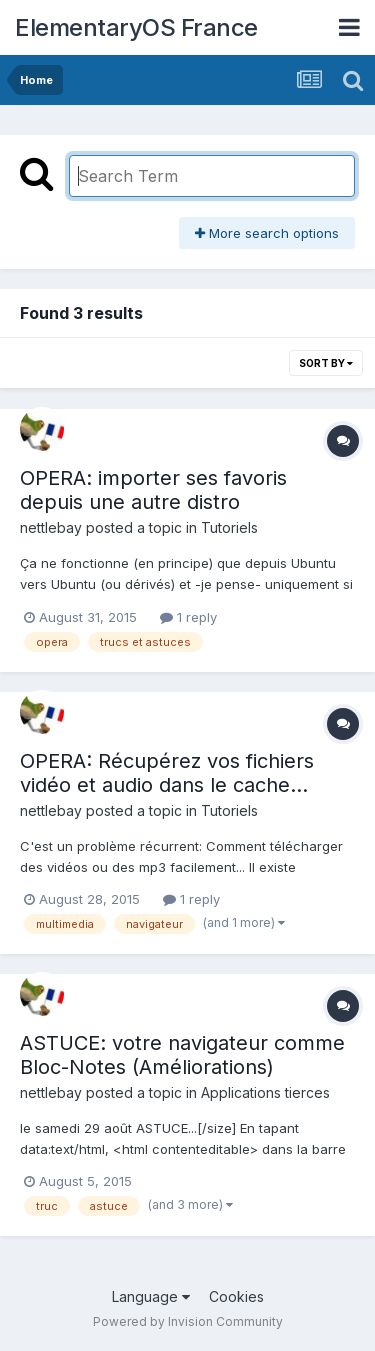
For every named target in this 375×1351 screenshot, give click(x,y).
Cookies (236, 1296)
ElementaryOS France (136, 27)
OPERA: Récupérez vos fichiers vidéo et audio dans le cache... (167, 773)
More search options (267, 233)
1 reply (188, 617)
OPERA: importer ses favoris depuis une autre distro (153, 490)
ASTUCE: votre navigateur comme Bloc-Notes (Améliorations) (182, 1055)
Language (151, 1296)
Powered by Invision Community (188, 1321)
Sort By (326, 363)
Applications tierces (265, 1092)
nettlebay (51, 527)
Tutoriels (229, 527)
